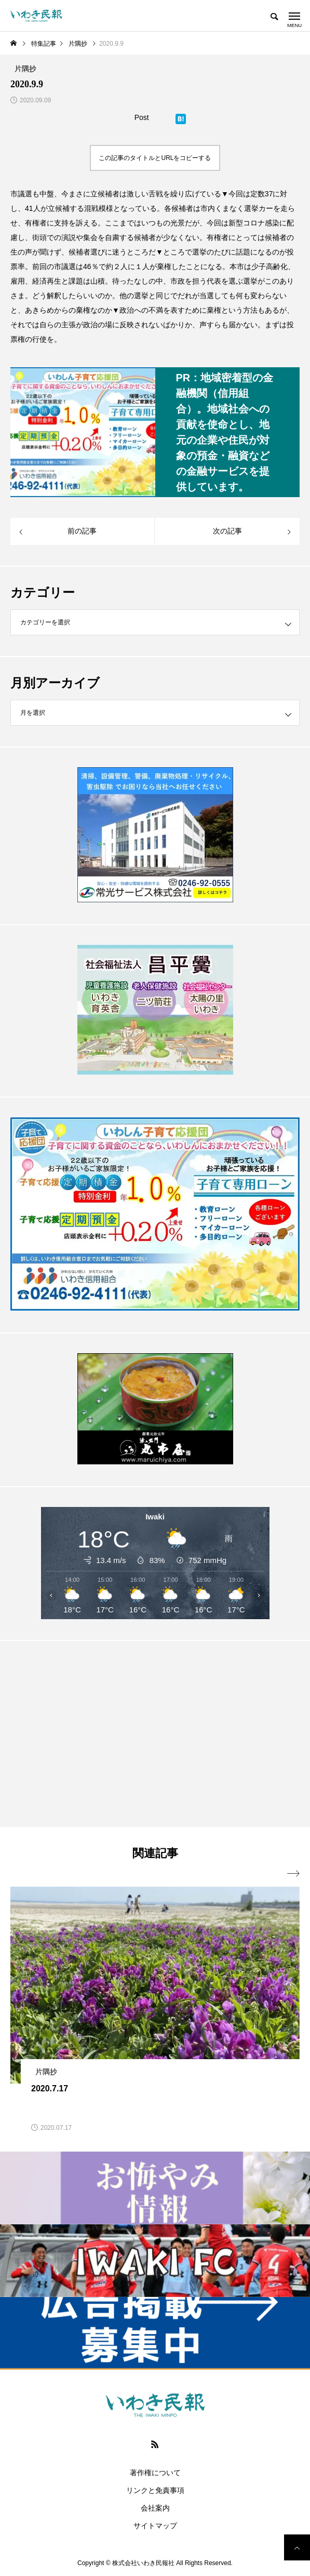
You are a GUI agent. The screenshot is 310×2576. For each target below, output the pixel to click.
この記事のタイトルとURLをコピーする (155, 158)
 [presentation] (293, 1874)
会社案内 (155, 2508)
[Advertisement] (155, 1733)
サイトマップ (155, 2525)
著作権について (155, 2472)
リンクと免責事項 (155, 2490)
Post (141, 117)
